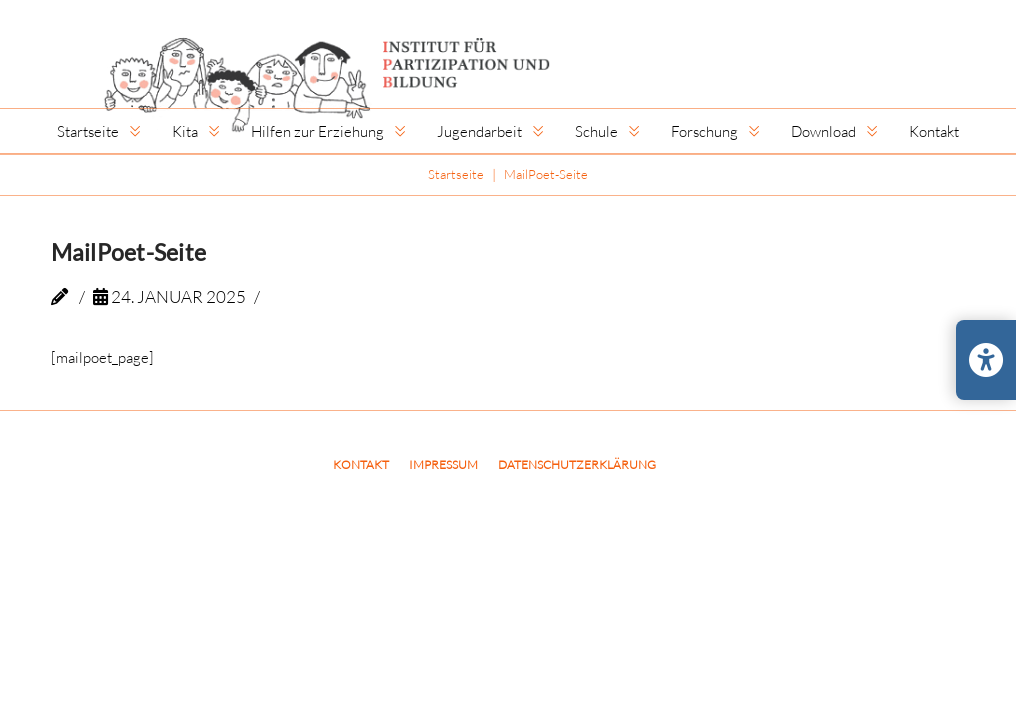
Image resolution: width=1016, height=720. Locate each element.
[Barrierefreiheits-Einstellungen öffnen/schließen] (986, 360)
